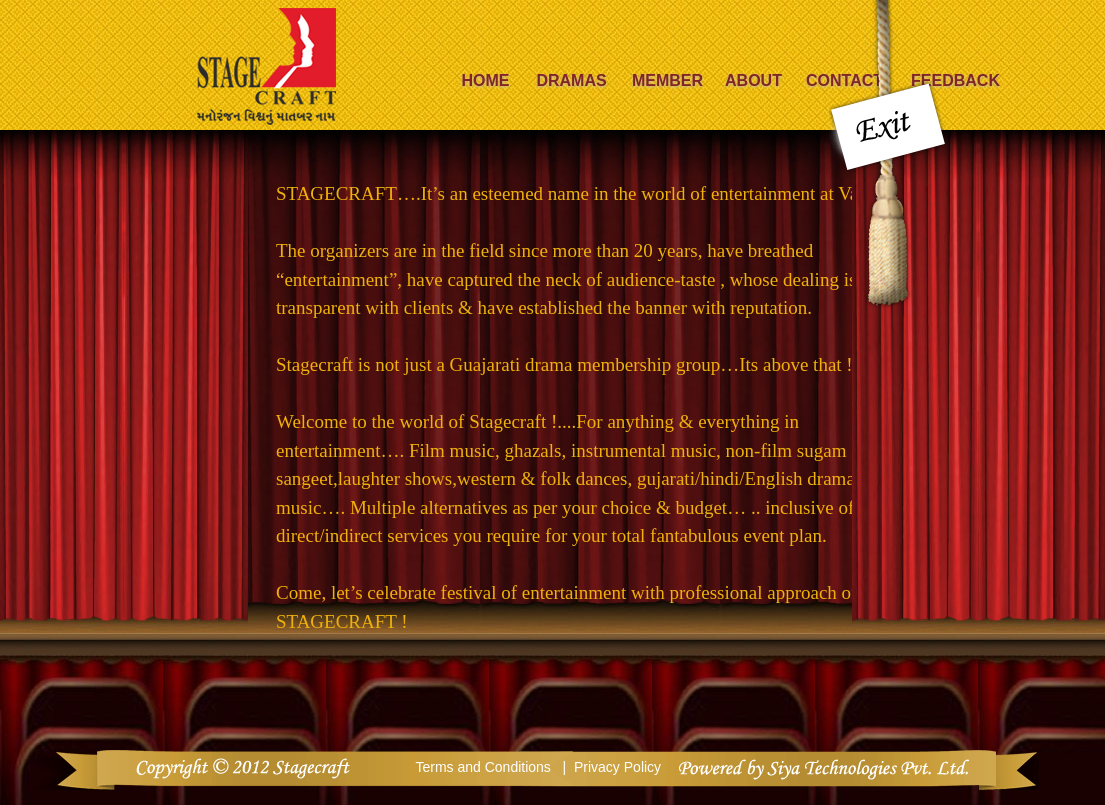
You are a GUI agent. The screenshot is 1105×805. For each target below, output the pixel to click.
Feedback (955, 80)
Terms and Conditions (484, 767)
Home (486, 80)
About (753, 80)
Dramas (571, 80)
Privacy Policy (617, 767)
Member (667, 80)
